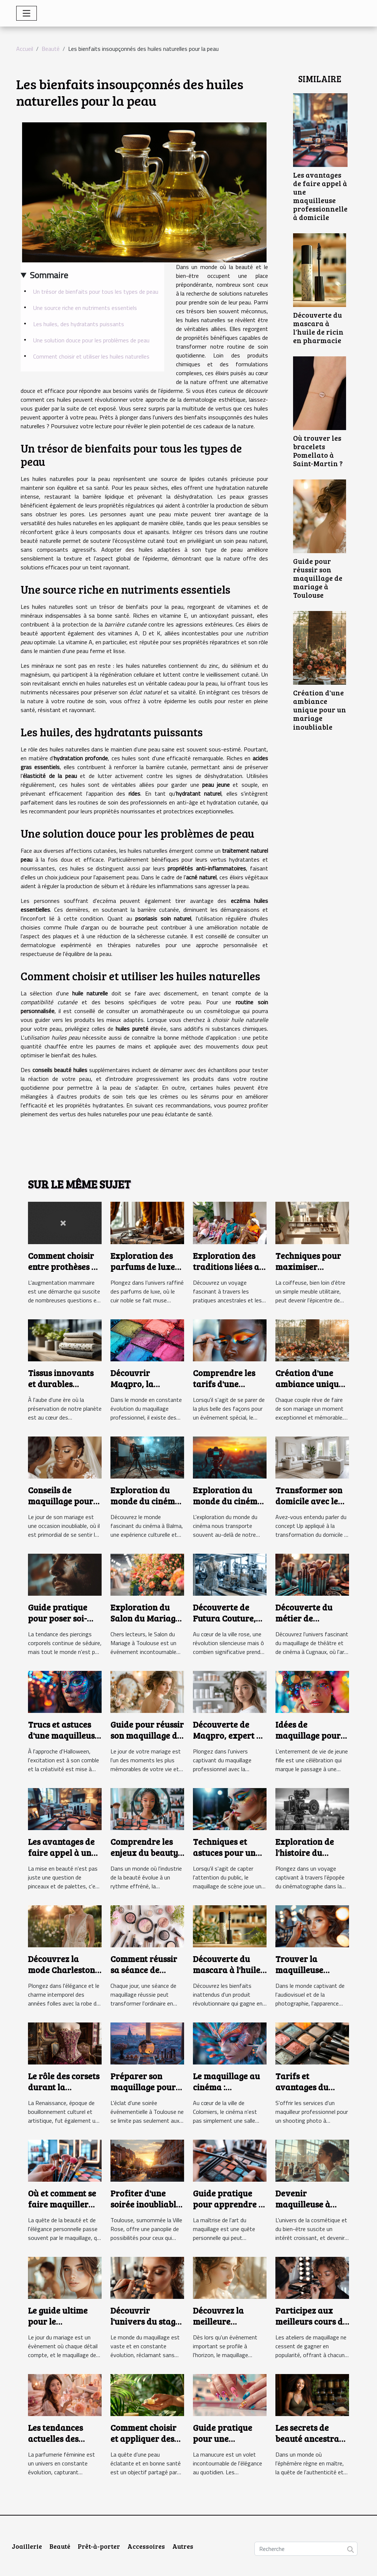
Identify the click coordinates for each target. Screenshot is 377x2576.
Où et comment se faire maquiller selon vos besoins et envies (62, 2209)
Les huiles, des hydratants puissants (78, 324)
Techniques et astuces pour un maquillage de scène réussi (224, 1858)
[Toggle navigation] (26, 13)
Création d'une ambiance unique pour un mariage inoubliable (319, 709)
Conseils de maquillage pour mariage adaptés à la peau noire (61, 1506)
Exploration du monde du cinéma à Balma (145, 1501)
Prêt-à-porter (99, 2546)
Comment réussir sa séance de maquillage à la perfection (143, 1975)
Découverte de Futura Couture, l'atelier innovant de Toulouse (227, 1623)
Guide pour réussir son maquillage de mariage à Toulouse (317, 578)
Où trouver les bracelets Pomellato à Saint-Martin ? (318, 450)
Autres (182, 2546)
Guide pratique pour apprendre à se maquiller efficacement (228, 2209)
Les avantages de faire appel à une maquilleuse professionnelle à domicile (320, 196)
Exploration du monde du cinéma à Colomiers (228, 1501)
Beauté (51, 48)
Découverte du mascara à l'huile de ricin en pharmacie (318, 327)
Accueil (24, 48)
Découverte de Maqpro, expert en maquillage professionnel (229, 1740)
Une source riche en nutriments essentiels (85, 307)
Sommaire (49, 275)
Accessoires (146, 2546)
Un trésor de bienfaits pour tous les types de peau (95, 291)
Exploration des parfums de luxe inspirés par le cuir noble (142, 1272)
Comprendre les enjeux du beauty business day (144, 1852)
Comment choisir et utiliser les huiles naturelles (91, 356)
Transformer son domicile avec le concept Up (308, 1501)
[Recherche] (305, 2549)
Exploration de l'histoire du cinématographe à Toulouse (311, 1858)
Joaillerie (27, 2546)
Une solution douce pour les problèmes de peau (91, 340)
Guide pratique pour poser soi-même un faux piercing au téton (61, 1623)
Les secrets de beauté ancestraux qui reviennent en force (312, 2444)
